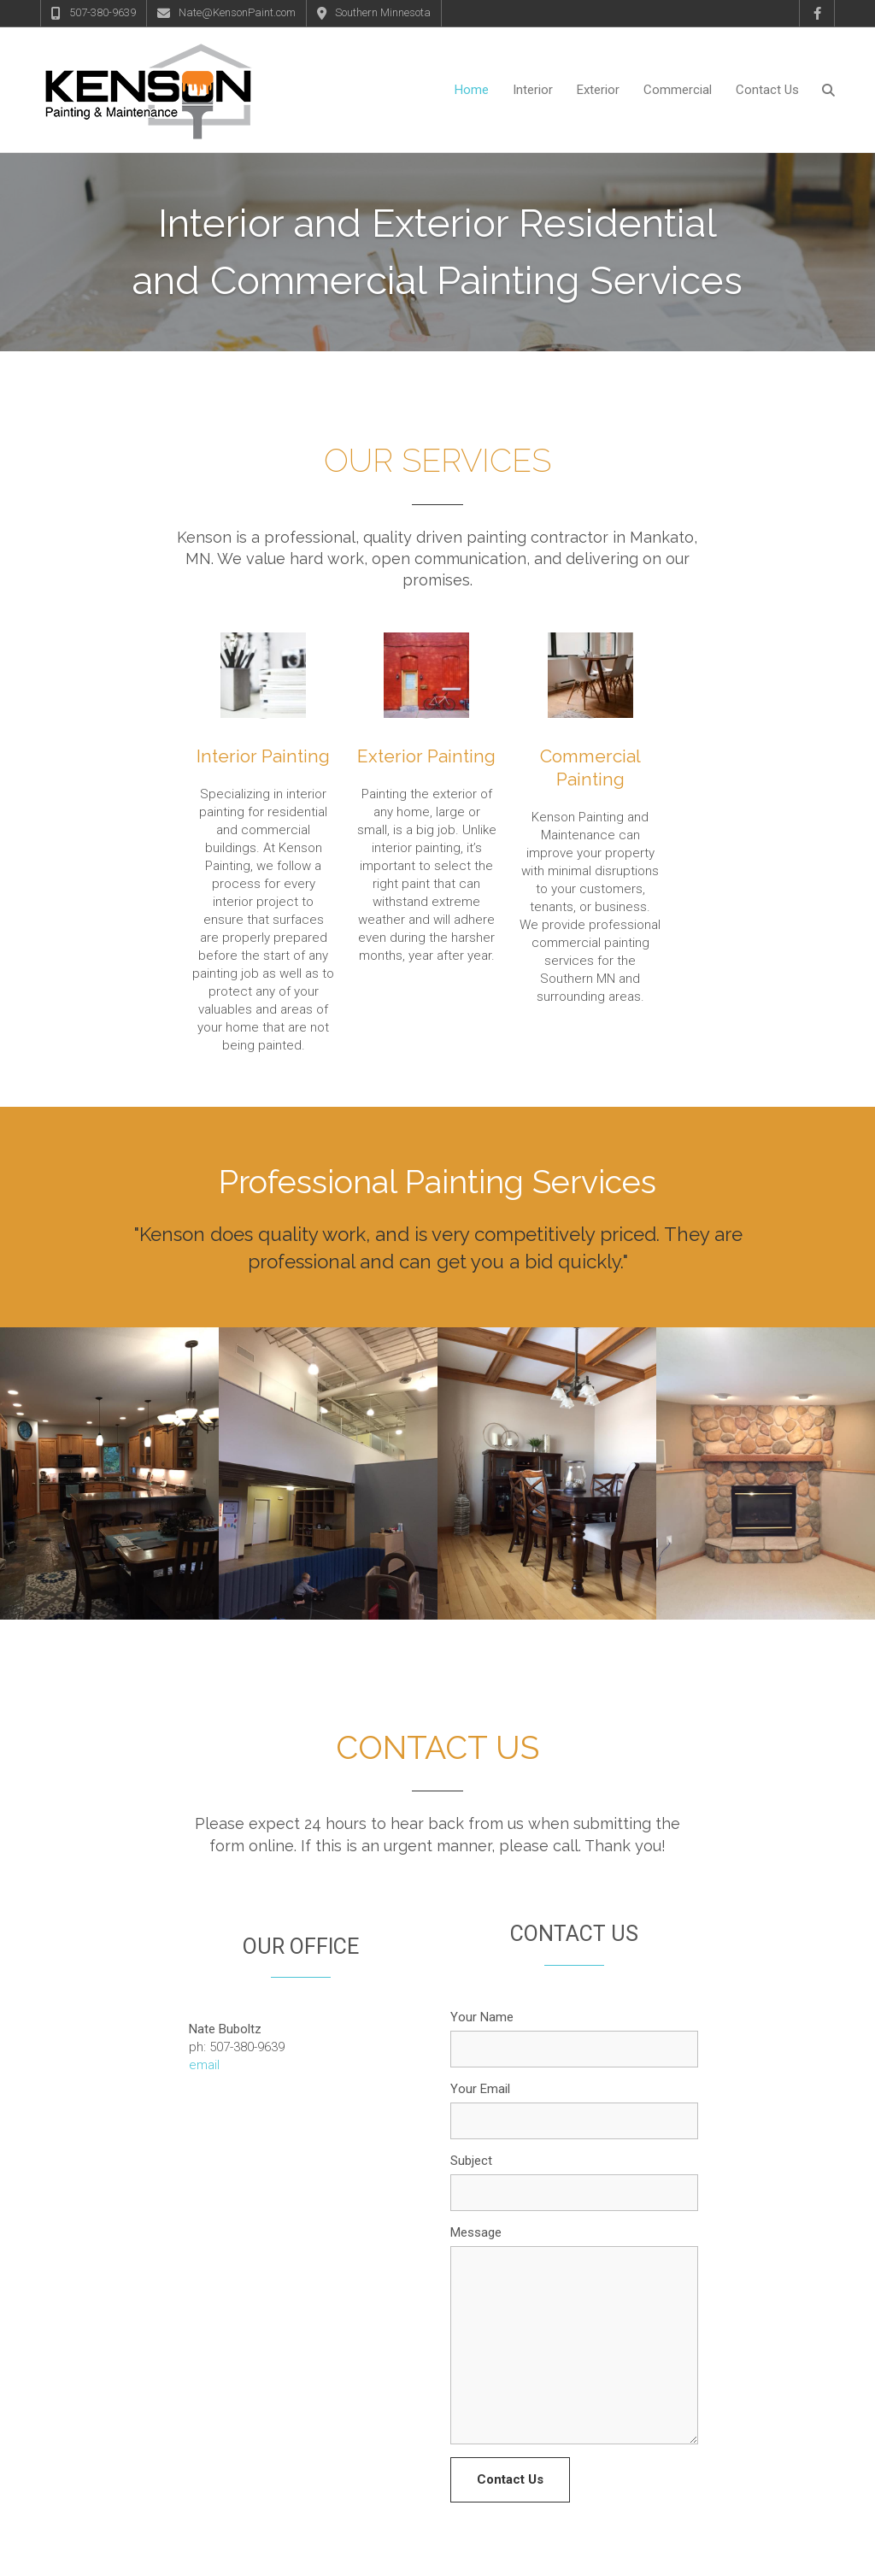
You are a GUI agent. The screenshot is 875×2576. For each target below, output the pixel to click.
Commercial (677, 89)
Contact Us (767, 89)
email (204, 1993)
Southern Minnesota (383, 12)
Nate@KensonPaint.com (237, 12)
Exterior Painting (426, 684)
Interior (533, 89)
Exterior (598, 89)
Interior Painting (263, 684)
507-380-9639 (102, 12)
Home (472, 89)
